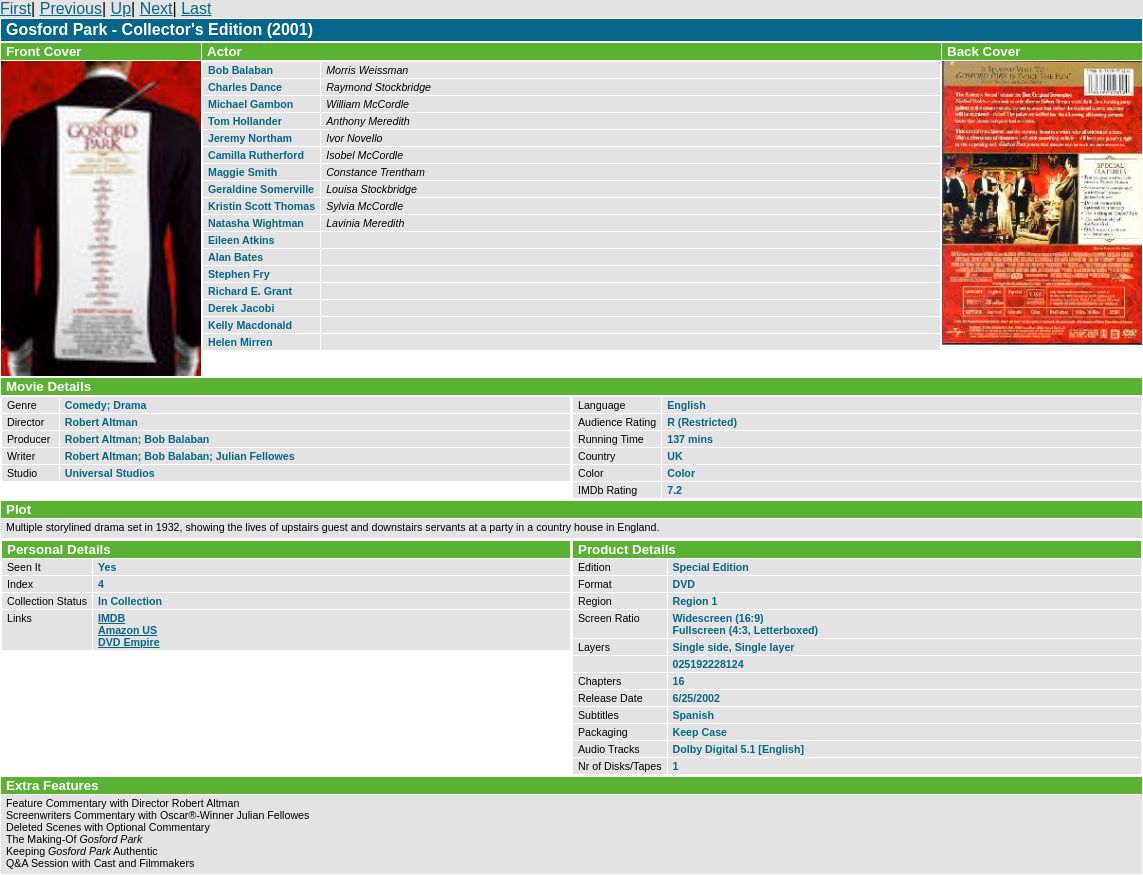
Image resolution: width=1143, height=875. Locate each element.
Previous (71, 8)
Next (156, 8)
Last (196, 8)
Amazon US (127, 630)
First (15, 8)
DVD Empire (129, 642)
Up (121, 8)
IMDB (111, 618)
